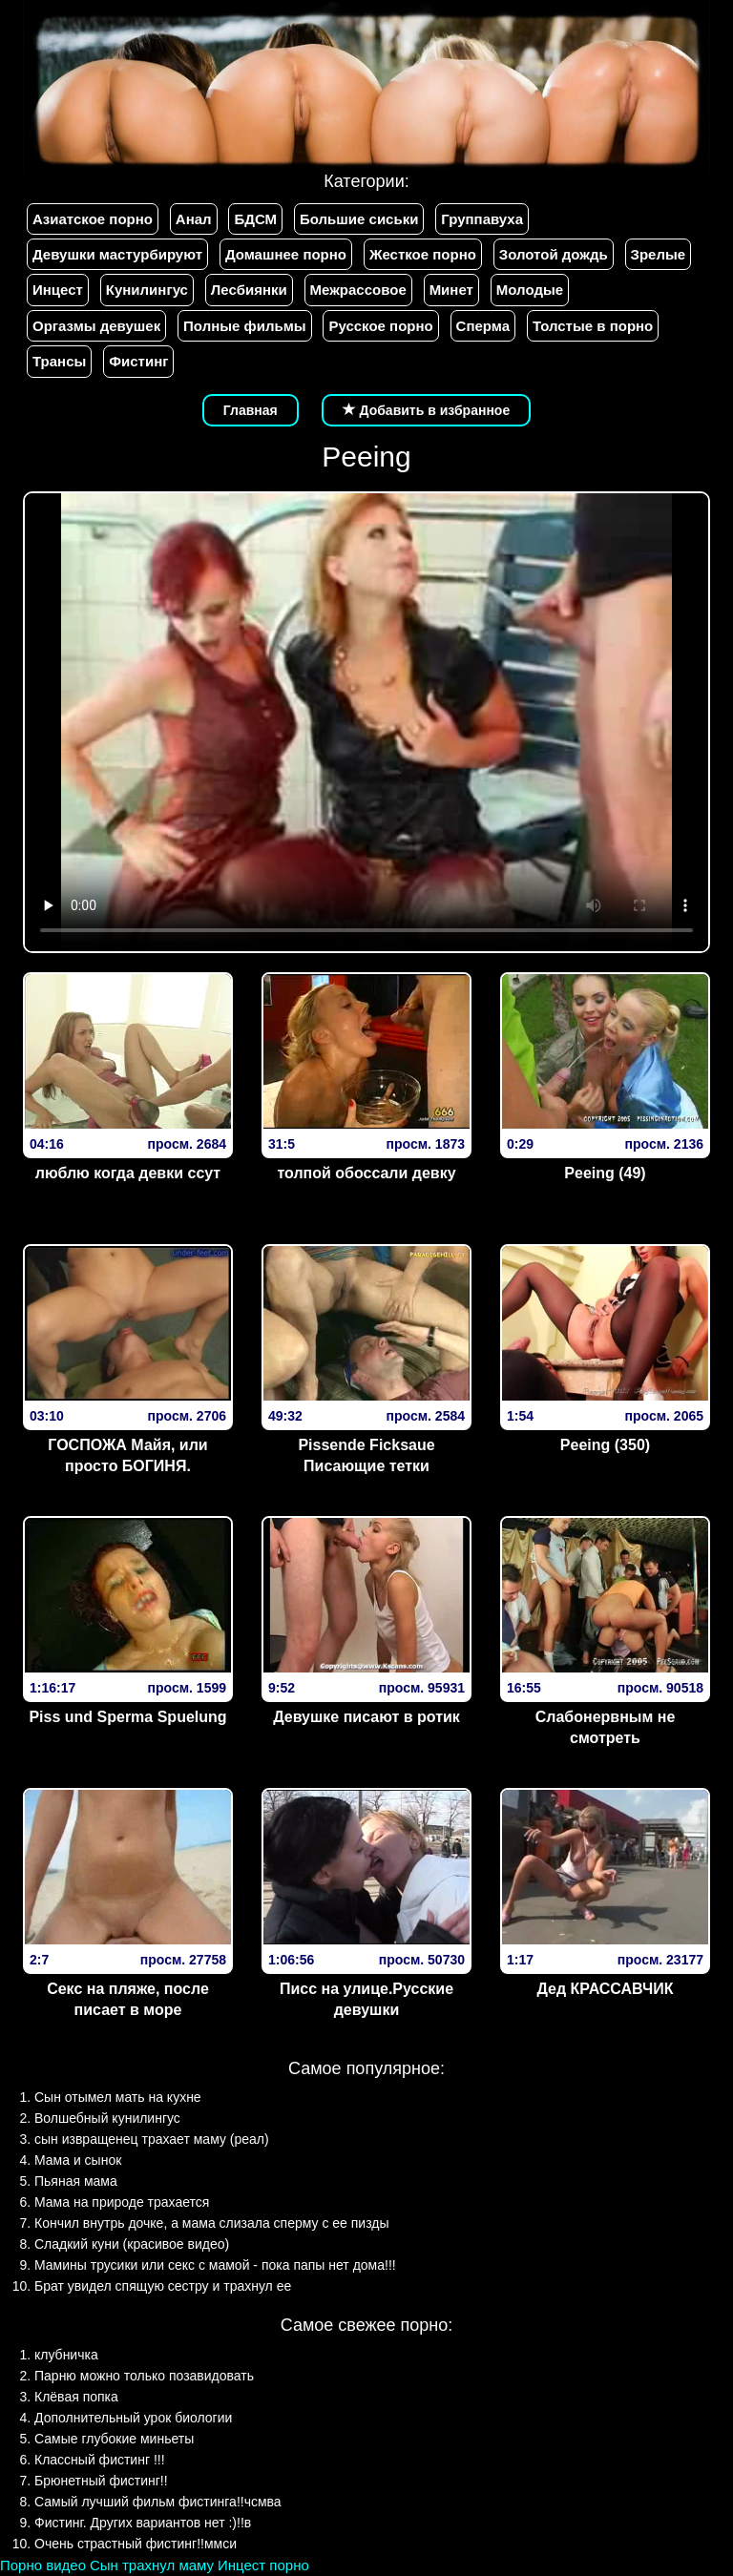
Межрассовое (358, 289)
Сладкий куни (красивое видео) (131, 2244)
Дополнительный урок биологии (133, 2417)
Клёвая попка (76, 2396)
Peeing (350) (605, 1445)
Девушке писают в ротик (366, 1717)
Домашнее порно (285, 254)
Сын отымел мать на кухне (117, 2097)
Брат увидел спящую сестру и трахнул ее (162, 2286)
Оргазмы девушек (96, 326)
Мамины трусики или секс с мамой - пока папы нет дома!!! (215, 2265)
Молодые (529, 289)
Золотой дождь (553, 254)
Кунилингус (147, 289)
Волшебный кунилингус (107, 2118)
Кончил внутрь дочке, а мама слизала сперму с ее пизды (211, 2223)
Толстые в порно (593, 326)
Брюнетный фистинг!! (101, 2480)
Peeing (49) (604, 1173)
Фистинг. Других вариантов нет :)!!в (142, 2522)
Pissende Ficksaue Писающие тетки (366, 1456)
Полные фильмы (244, 326)
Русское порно (380, 326)
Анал (194, 219)
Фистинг (138, 361)
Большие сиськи (359, 219)
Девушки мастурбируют (117, 254)
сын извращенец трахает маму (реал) (151, 2139)
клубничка (66, 2354)
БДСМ (255, 219)
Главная (250, 410)
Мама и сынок (77, 2160)
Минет (451, 289)
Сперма (483, 326)
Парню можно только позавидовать (144, 2375)
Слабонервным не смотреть (605, 1728)
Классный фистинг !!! (99, 2459)
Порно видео (43, 2565)
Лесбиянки (249, 289)
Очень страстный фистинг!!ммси (135, 2543)
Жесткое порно (422, 254)
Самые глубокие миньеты (114, 2438)
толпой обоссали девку (366, 1173)
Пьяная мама (75, 2181)
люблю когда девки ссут (127, 1173)
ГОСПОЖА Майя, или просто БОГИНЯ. (127, 1456)
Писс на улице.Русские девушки (366, 2000)
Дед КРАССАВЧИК (605, 1989)
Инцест (57, 289)
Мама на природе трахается (121, 2202)
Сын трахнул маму (152, 2565)
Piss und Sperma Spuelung (127, 1717)
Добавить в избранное (427, 410)
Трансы (59, 361)
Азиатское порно (92, 219)
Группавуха (482, 219)
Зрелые (658, 254)
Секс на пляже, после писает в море (128, 2000)
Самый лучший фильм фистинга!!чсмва (158, 2501)
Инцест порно (263, 2565)
